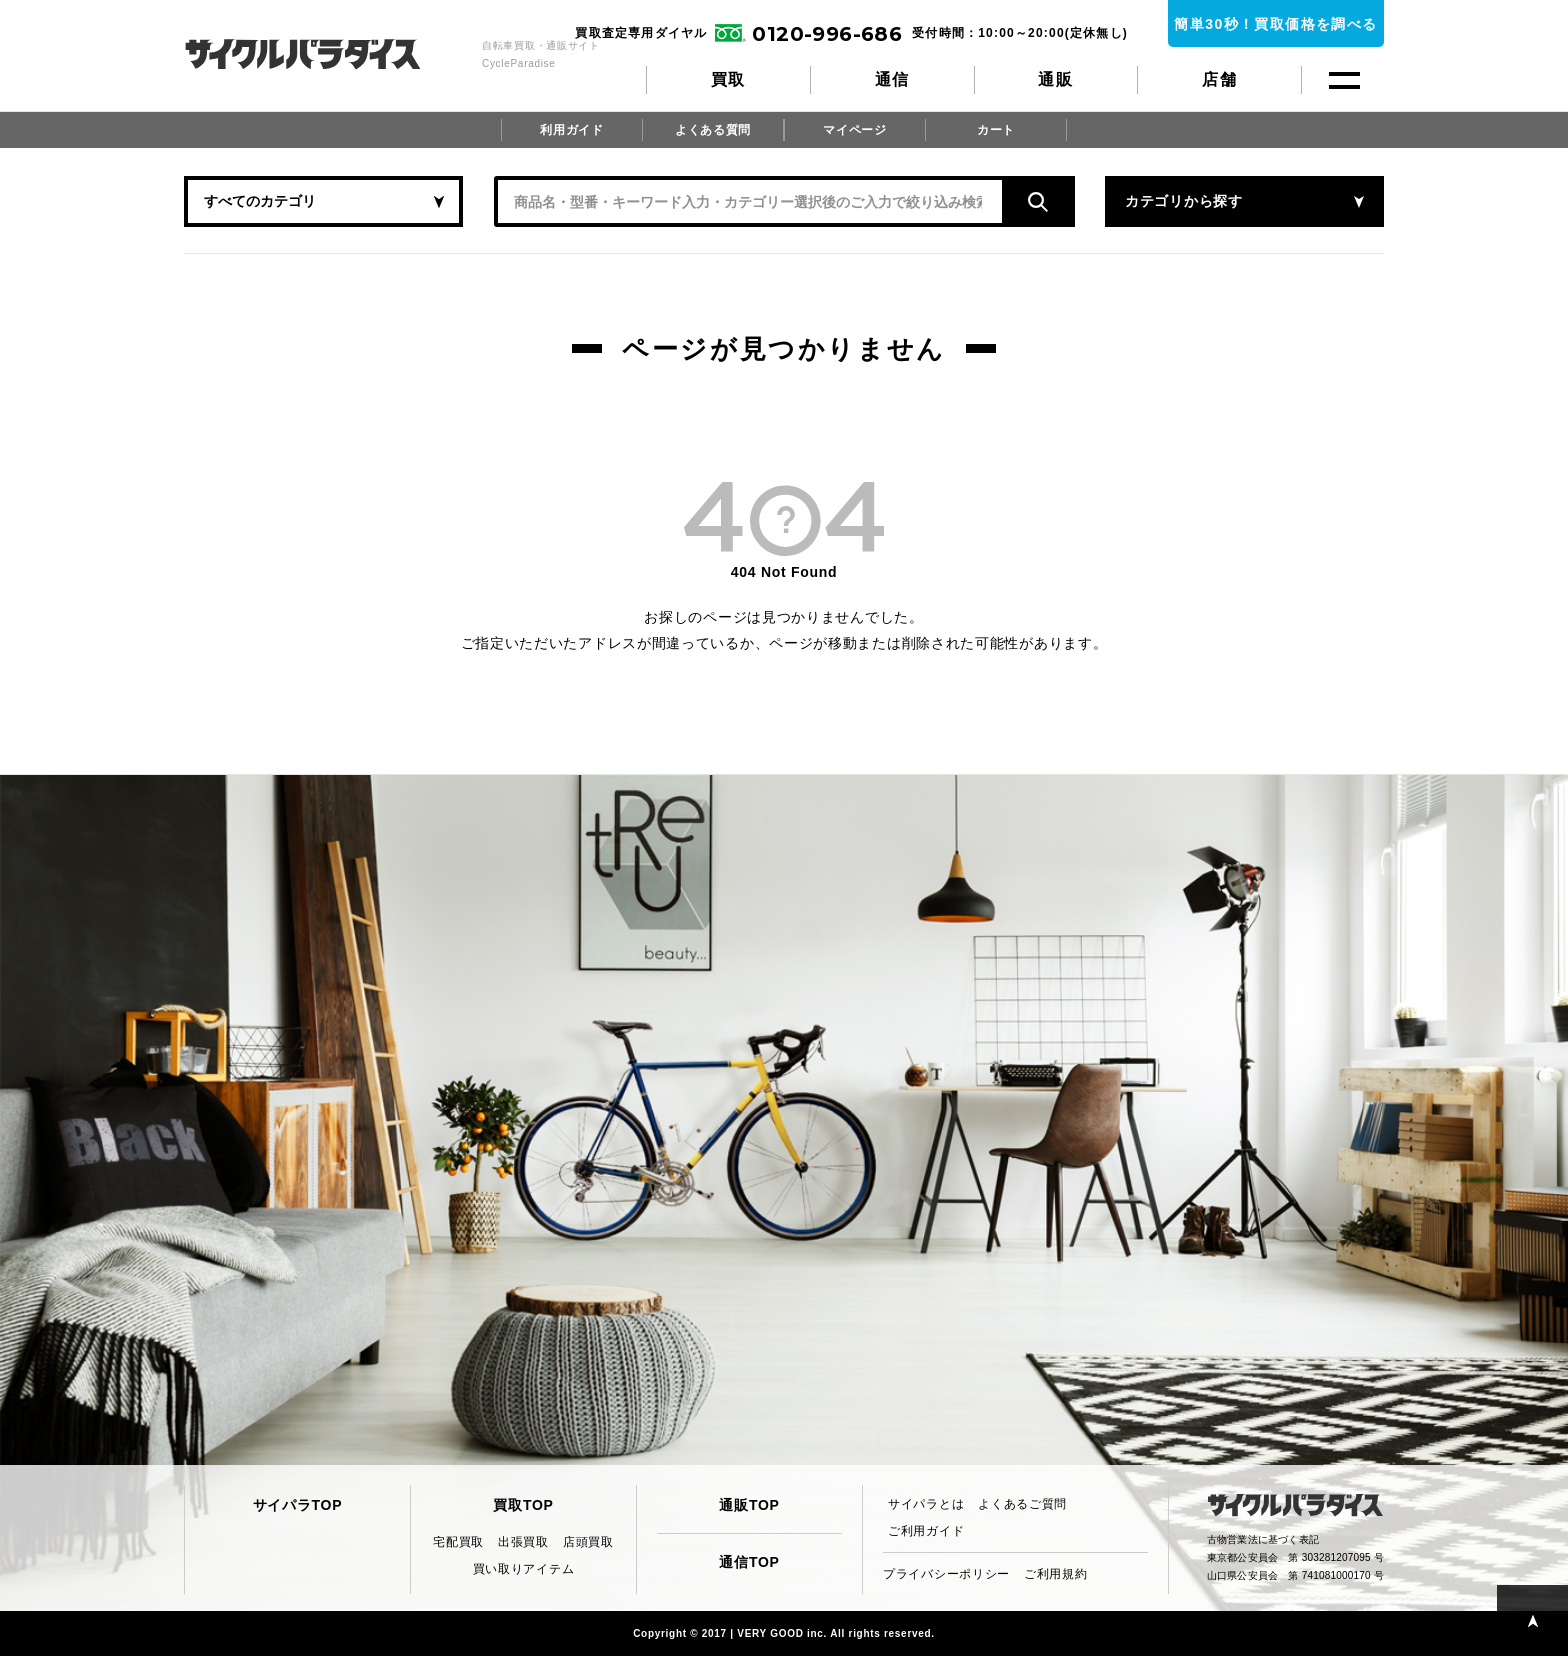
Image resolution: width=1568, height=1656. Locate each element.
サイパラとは (926, 1504)
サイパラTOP (297, 1505)
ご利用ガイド (926, 1531)
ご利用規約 (1056, 1574)
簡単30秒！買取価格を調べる (1275, 24)
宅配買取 (458, 1542)
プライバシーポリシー (946, 1574)
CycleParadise (324, 54)
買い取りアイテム (524, 1569)
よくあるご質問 (1022, 1504)
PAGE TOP (1532, 1620)
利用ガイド (572, 130)
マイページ (855, 130)
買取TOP (523, 1505)
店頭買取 (588, 1542)
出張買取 (523, 1542)
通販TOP (749, 1505)
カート (996, 130)
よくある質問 (713, 130)
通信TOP (749, 1562)
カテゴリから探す (1184, 201)
